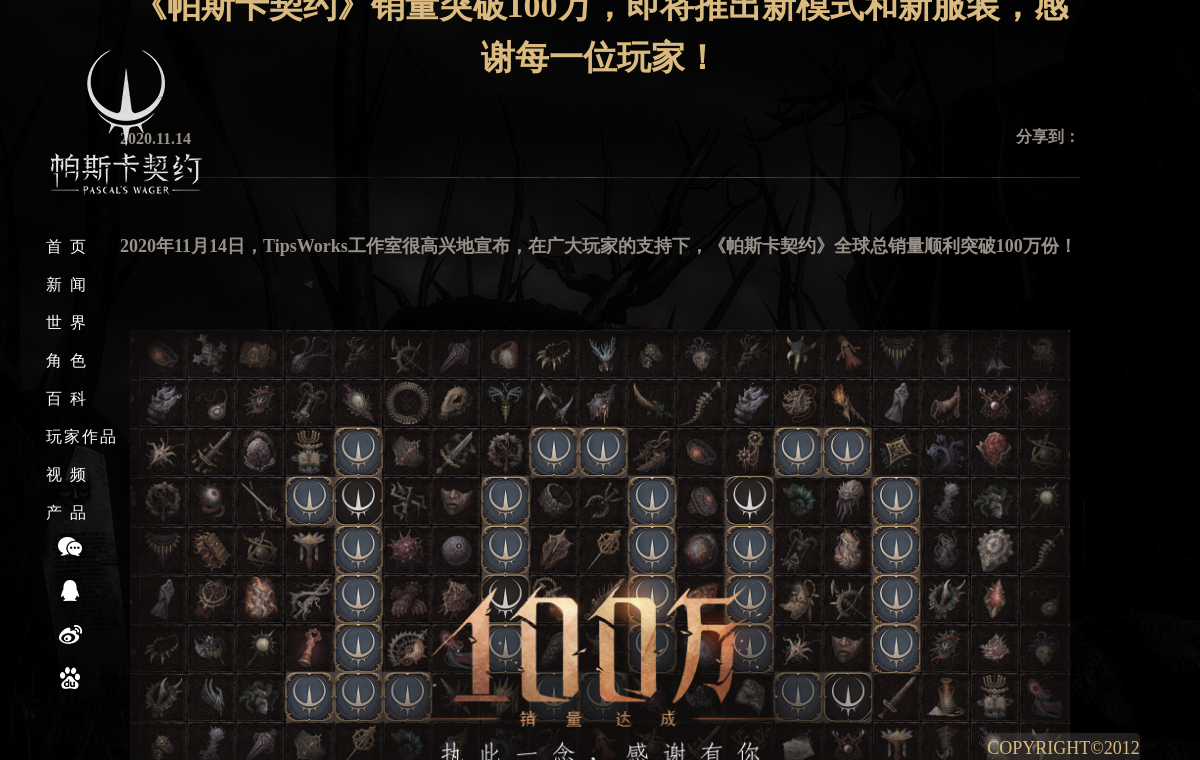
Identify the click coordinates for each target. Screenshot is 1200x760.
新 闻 (67, 284)
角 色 (67, 360)
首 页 (67, 246)
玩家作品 (82, 436)
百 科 (67, 398)
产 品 (67, 512)
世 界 (67, 322)
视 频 (67, 474)
